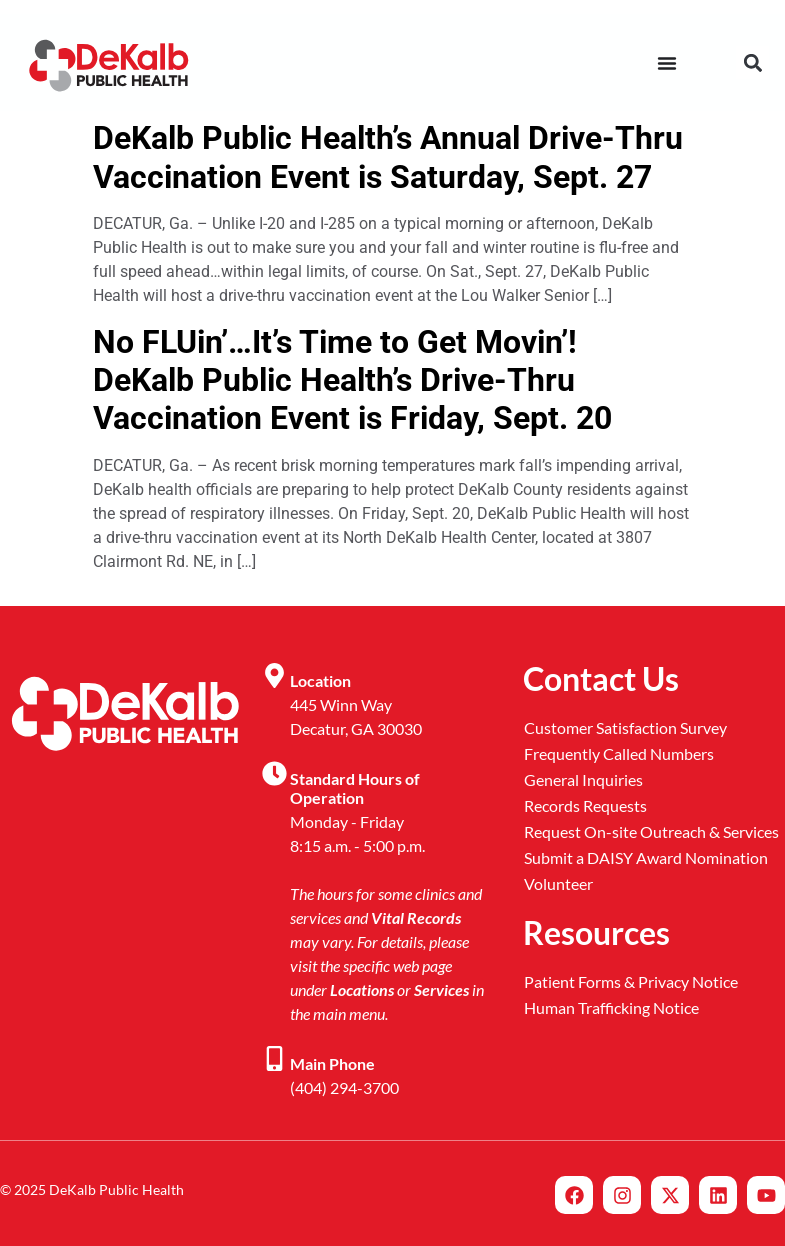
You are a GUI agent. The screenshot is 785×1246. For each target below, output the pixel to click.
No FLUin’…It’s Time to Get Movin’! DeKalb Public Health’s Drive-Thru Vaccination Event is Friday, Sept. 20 (352, 380)
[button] (752, 62)
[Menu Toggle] (667, 63)
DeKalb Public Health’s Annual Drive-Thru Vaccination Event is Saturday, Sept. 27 (388, 157)
